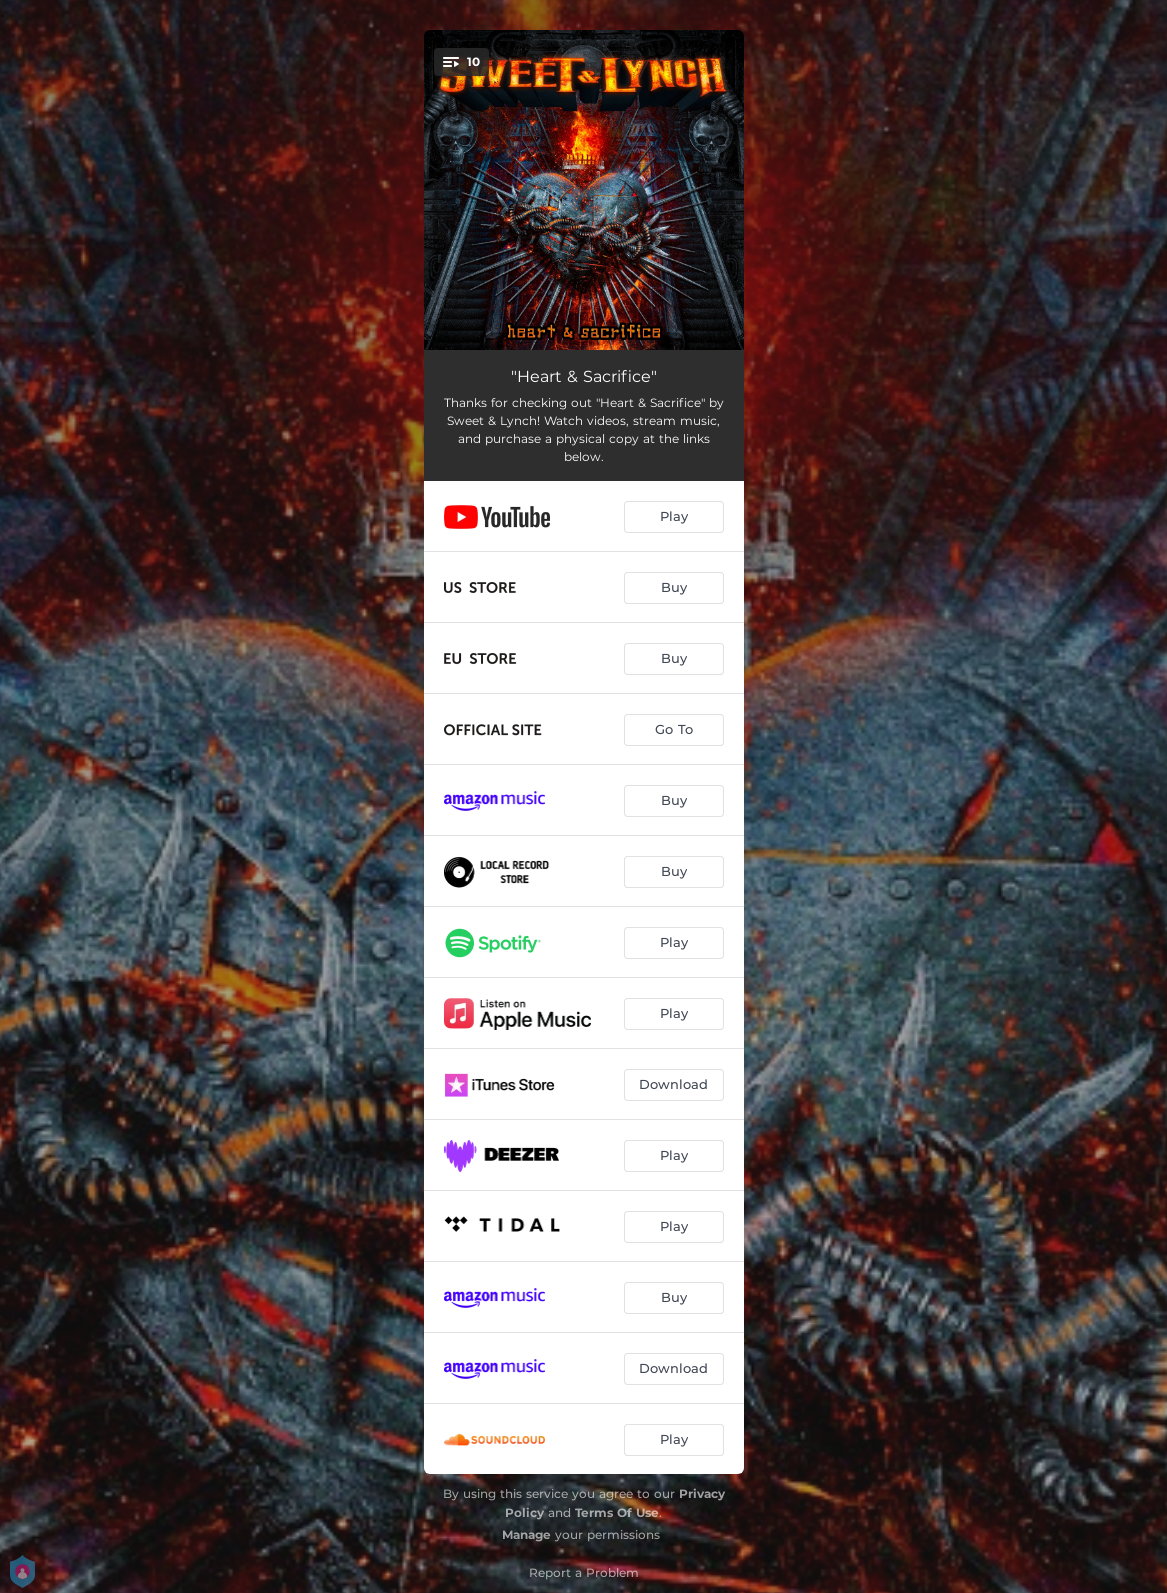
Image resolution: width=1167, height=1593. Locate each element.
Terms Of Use (617, 1512)
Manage (526, 1534)
